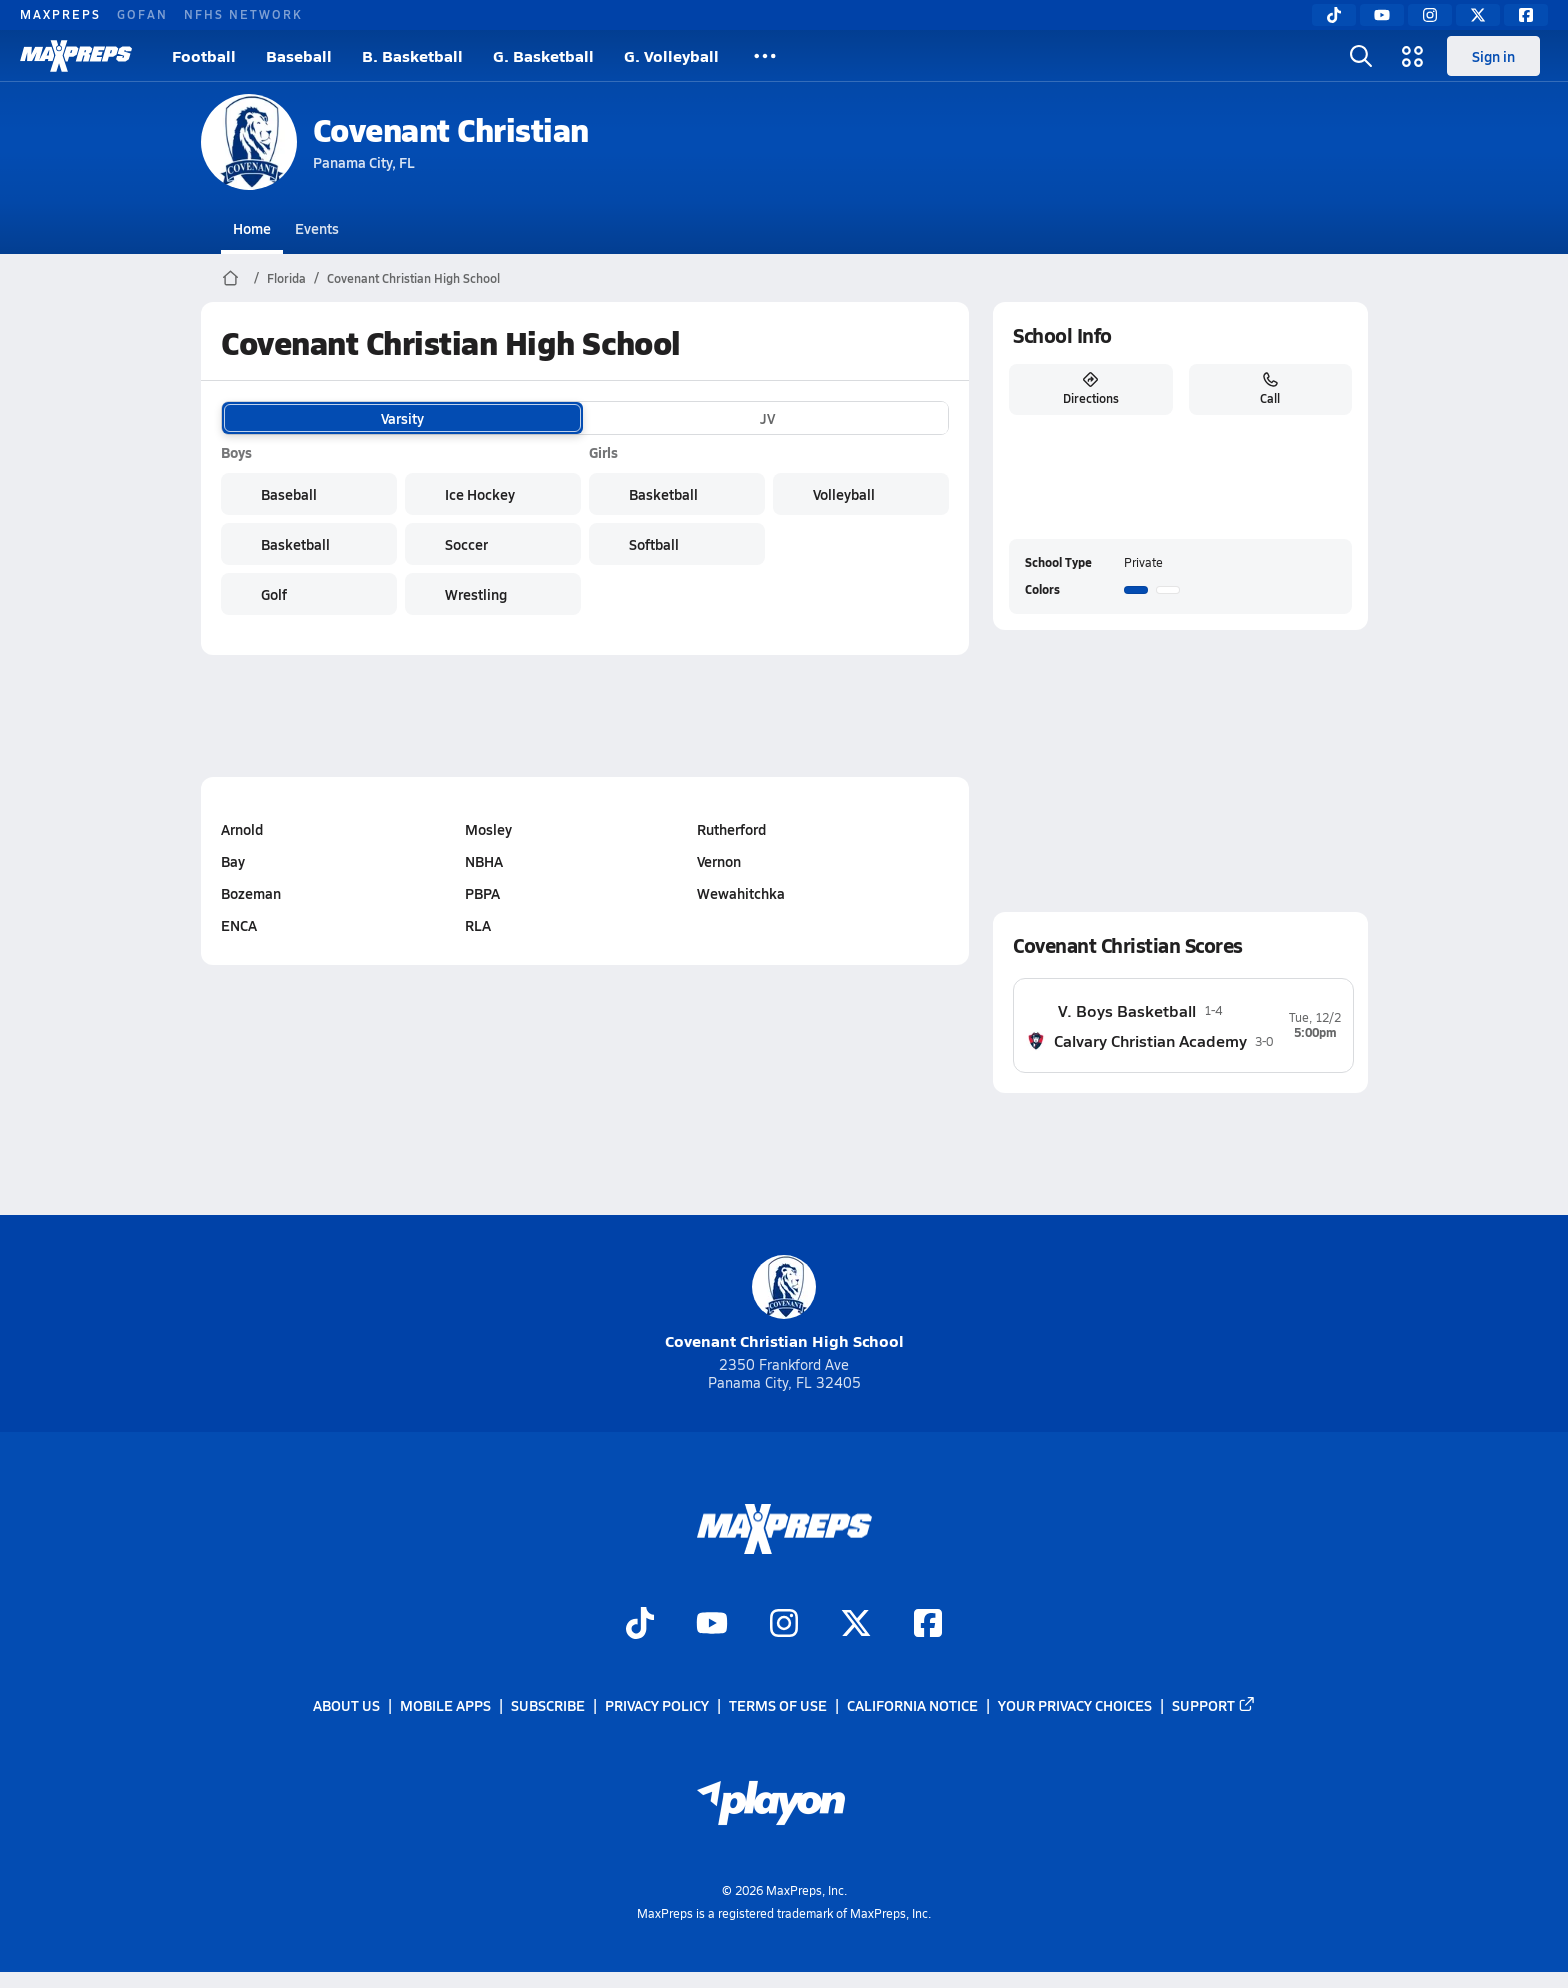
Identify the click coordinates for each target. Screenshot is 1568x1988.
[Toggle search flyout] (1361, 56)
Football (204, 55)
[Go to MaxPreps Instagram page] (784, 1625)
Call (1270, 389)
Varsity (402, 418)
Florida (286, 278)
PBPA (482, 893)
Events (317, 228)
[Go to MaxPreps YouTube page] (712, 1625)
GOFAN (142, 14)
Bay (233, 861)
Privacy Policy (657, 1705)
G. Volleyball (671, 55)
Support (1214, 1705)
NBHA (484, 861)
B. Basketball (412, 55)
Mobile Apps (445, 1705)
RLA (478, 925)
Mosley (488, 829)
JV (767, 418)
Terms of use (778, 1705)
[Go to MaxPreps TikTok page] (640, 1625)
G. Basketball (543, 55)
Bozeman (251, 893)
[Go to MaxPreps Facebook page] (928, 1625)
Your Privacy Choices (1075, 1705)
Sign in (1493, 56)
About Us (346, 1705)
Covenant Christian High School (413, 278)
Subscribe (548, 1705)
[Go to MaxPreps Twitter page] (856, 1625)
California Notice (912, 1705)
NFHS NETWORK (243, 14)
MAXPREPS (60, 14)
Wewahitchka (740, 893)
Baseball (299, 55)
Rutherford (730, 829)
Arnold (242, 829)
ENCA (239, 925)
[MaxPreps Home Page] (230, 278)
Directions (1090, 389)
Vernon (718, 861)
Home (252, 228)
